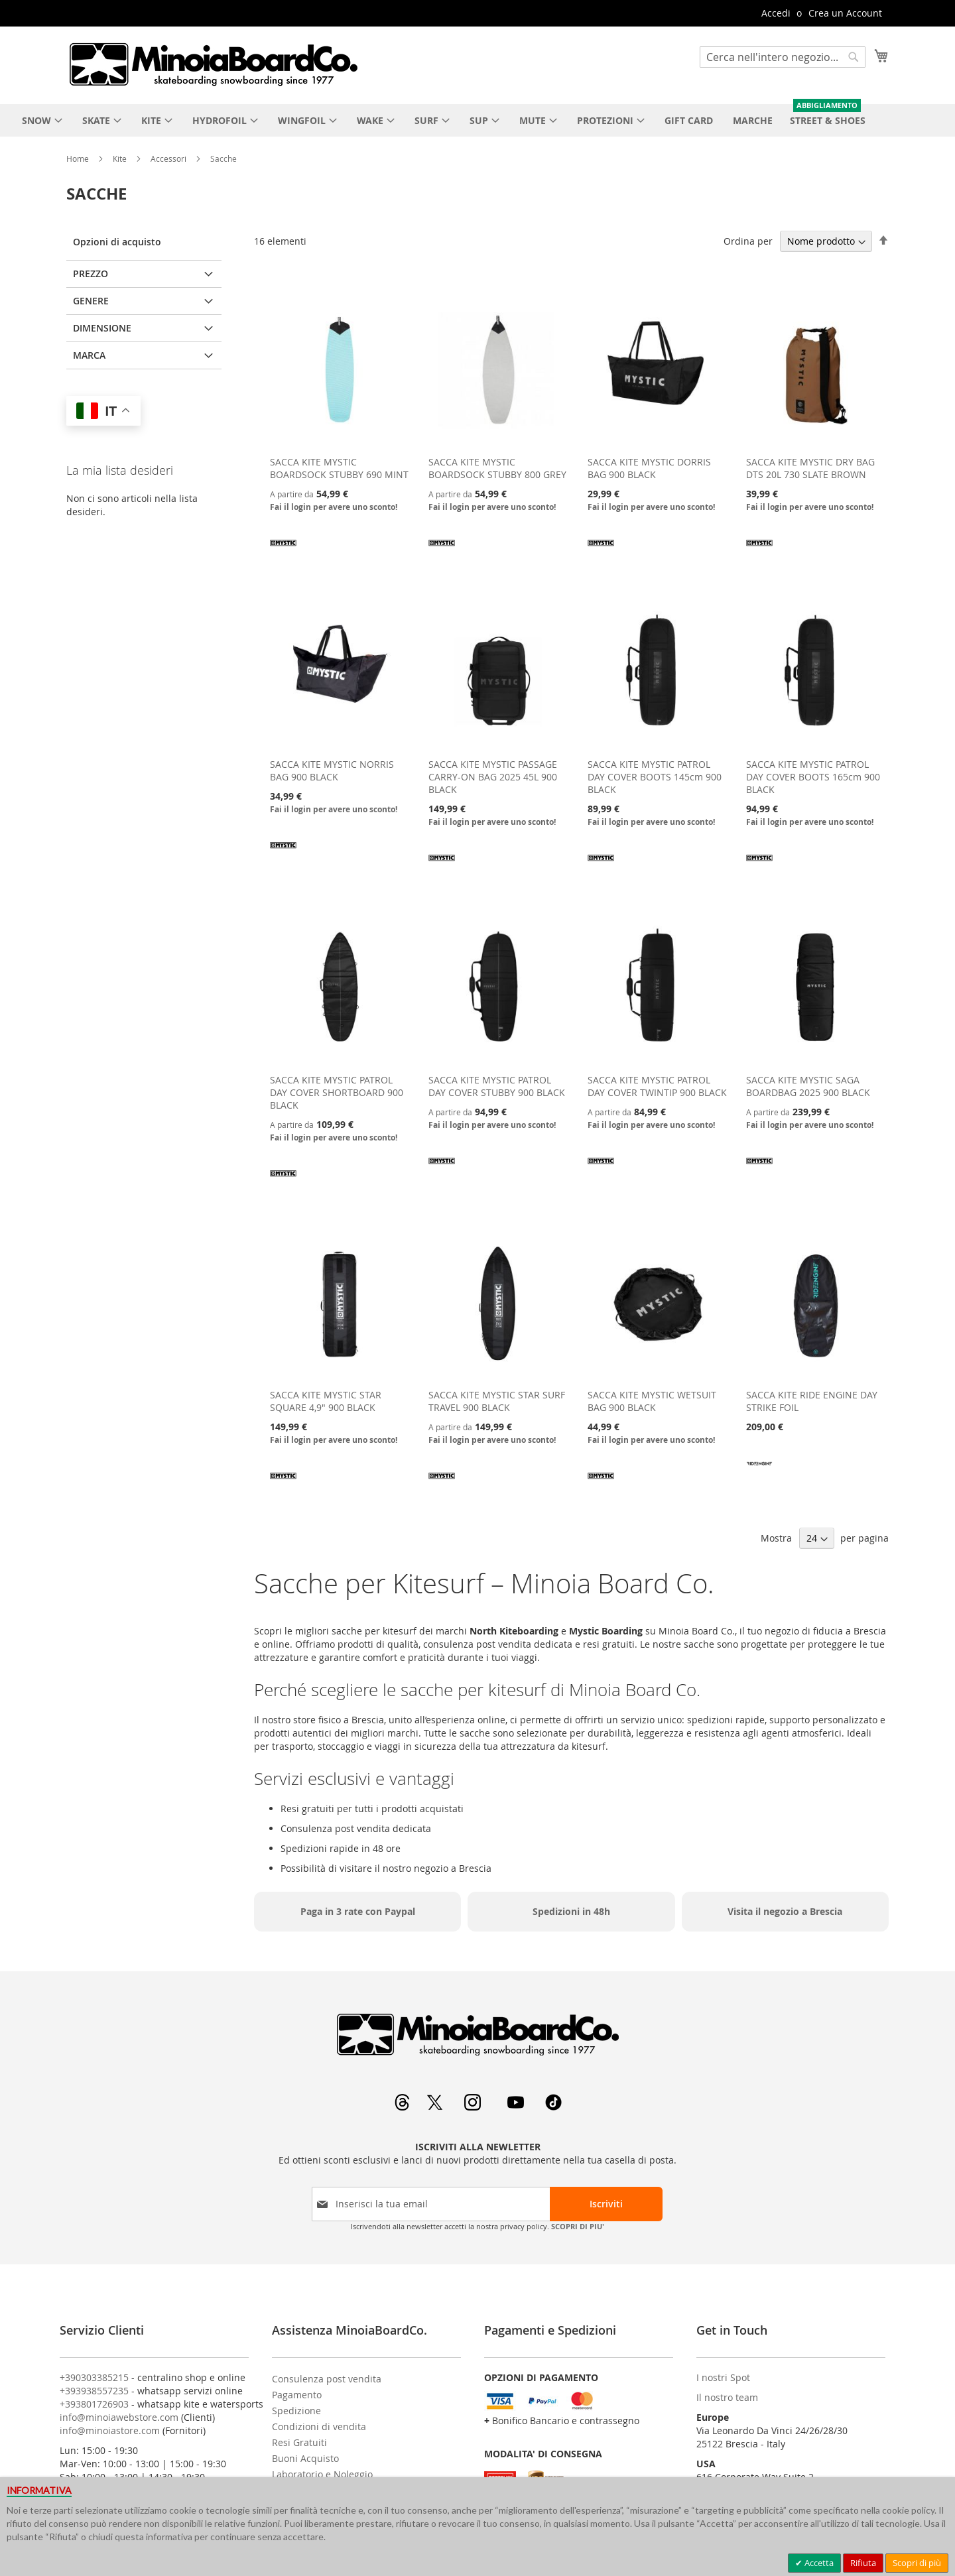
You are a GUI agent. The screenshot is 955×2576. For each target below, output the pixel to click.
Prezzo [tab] (90, 273)
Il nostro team (727, 2397)
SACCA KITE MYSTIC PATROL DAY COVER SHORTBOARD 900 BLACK (336, 1092)
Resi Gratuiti (299, 2442)
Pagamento (297, 2394)
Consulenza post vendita (326, 2378)
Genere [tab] (91, 300)
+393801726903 (94, 2404)
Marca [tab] (89, 355)
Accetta (818, 2563)
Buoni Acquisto (305, 2458)
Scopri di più (917, 2563)
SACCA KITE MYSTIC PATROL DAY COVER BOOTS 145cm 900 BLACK (655, 777)
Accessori (169, 158)
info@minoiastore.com (110, 2430)
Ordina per (748, 241)
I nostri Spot (723, 2377)
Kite (121, 158)
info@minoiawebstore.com (119, 2417)
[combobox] (782, 57)
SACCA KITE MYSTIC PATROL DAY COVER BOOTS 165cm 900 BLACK (813, 777)
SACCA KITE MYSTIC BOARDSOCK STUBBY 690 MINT (339, 468)
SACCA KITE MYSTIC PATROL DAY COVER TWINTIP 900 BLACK (657, 1086)
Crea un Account (845, 13)
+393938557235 (94, 2390)
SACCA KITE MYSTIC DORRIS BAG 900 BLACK (649, 468)
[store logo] (212, 64)
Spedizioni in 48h (571, 1911)
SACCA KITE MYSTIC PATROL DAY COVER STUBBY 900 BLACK (496, 1086)
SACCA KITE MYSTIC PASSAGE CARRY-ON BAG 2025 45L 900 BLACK (492, 777)
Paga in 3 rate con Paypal (357, 1911)
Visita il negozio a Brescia (785, 1911)
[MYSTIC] (283, 552)
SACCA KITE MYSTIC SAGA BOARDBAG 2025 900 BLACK (808, 1086)
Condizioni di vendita (319, 2426)
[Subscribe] (606, 2204)
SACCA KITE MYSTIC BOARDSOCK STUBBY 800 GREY (497, 468)
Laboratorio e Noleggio (322, 2474)
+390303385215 (94, 2377)
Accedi (776, 13)
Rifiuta (863, 2563)
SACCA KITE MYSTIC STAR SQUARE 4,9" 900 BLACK (325, 1401)
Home (78, 158)
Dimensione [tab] (102, 328)
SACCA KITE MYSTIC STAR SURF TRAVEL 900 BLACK (496, 1401)
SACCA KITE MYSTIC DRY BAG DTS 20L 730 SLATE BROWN (810, 468)
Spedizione (296, 2410)
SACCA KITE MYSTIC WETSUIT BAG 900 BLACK (652, 1401)
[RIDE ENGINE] (759, 1472)
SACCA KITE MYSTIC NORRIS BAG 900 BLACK (332, 770)
